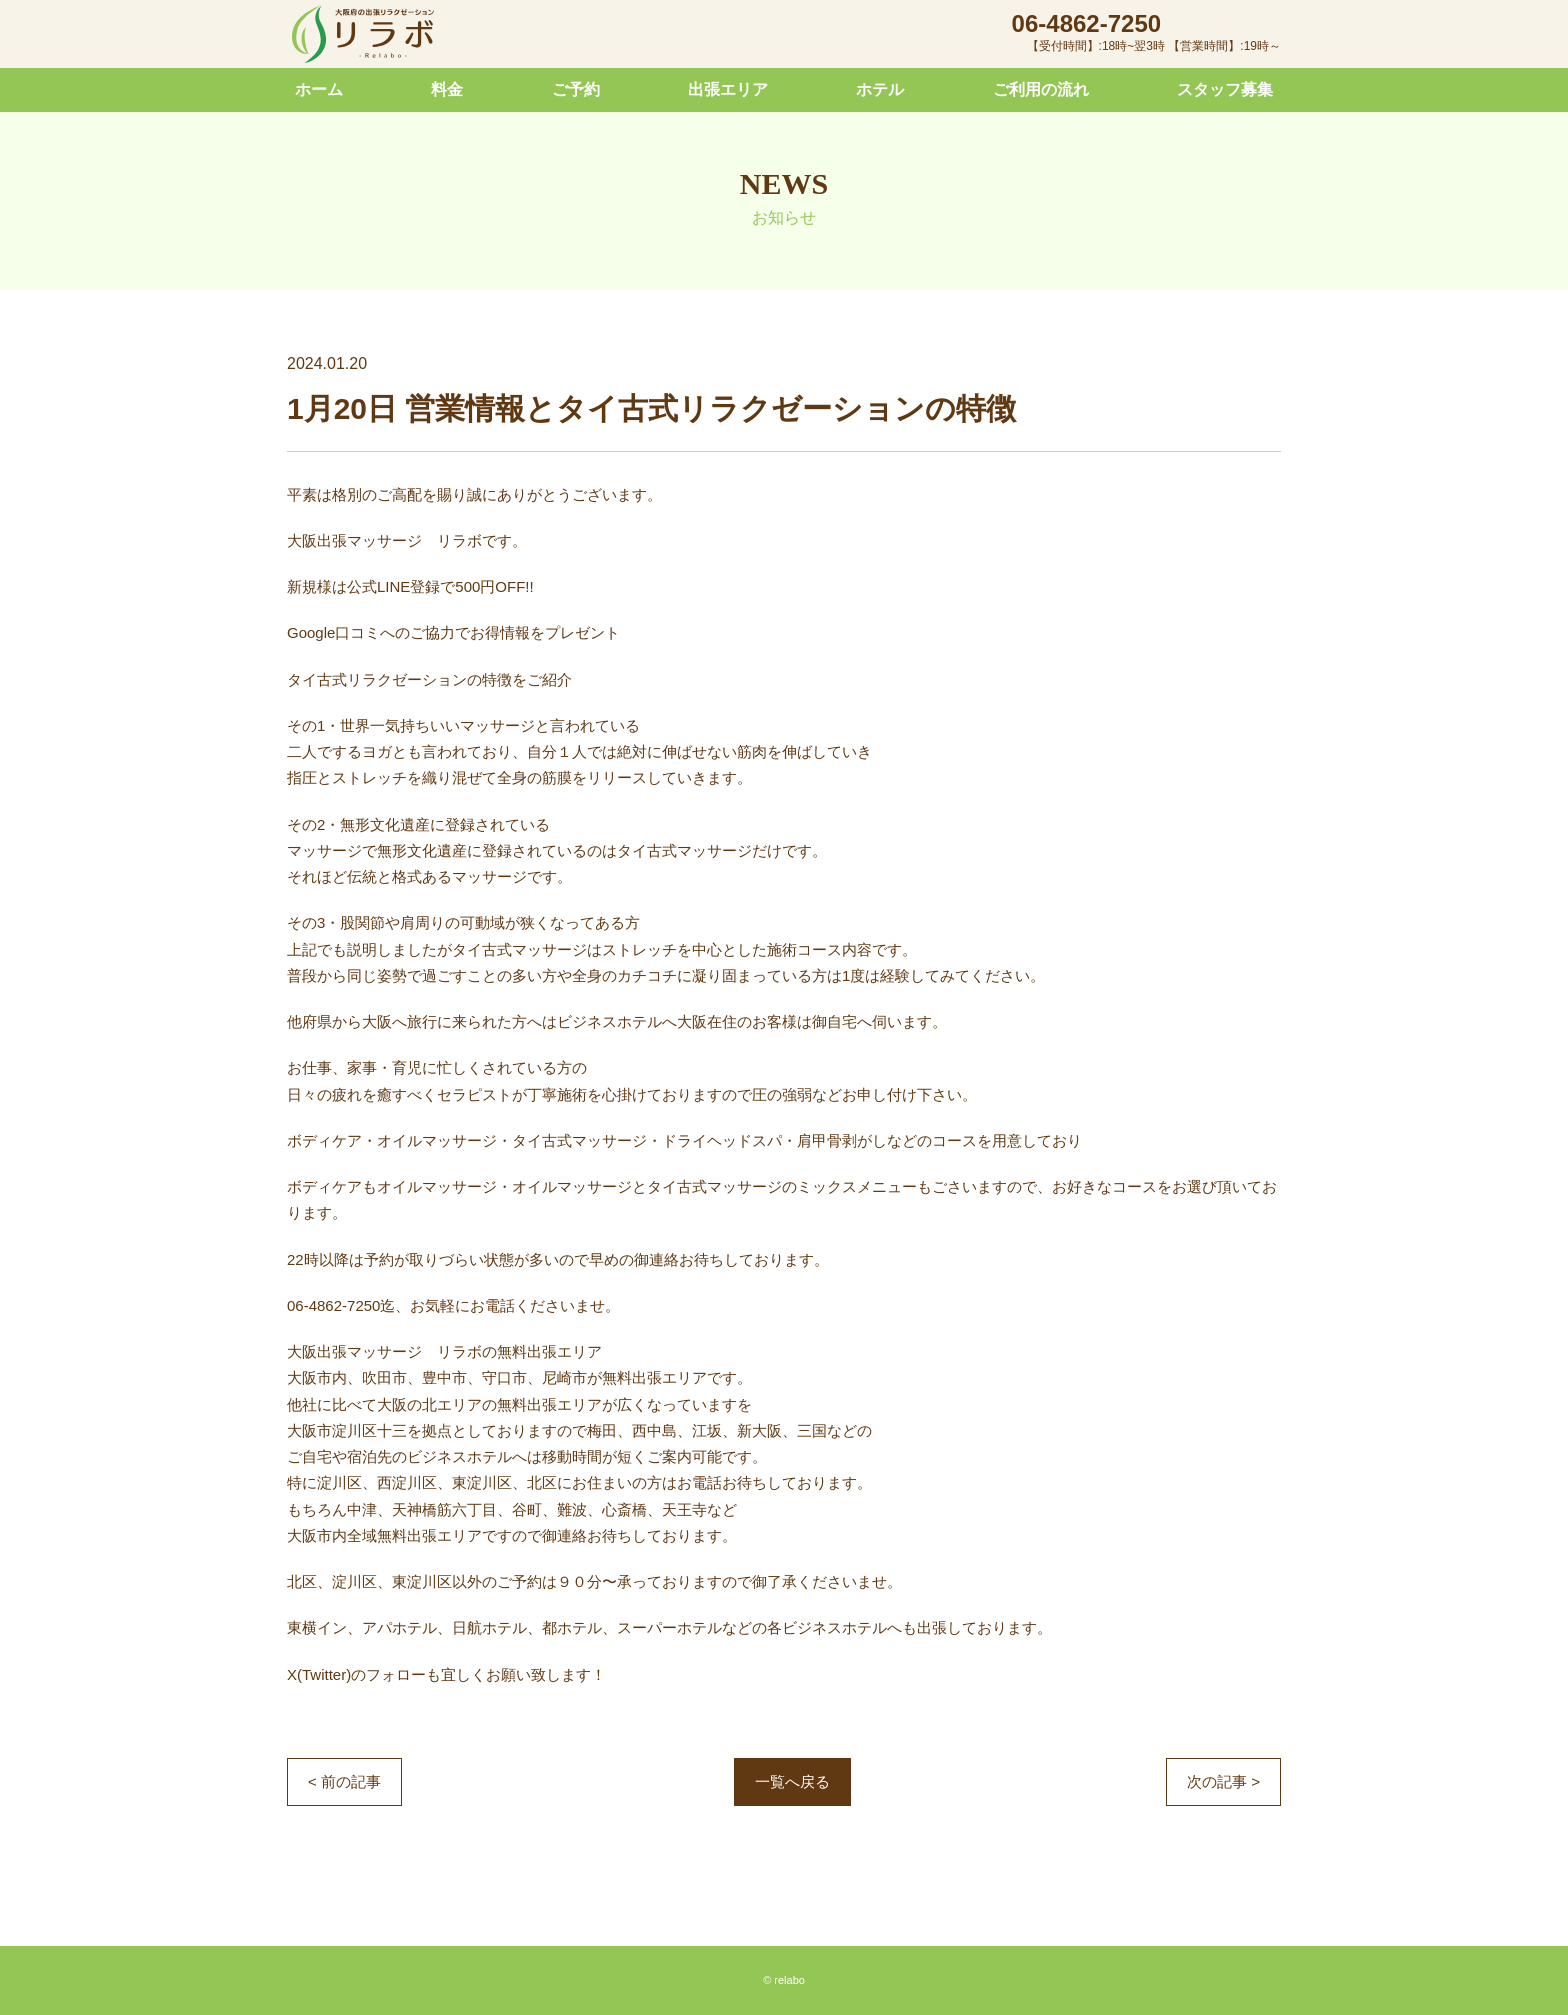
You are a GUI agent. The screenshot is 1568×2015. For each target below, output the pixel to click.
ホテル (880, 89)
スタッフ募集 (1225, 89)
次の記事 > (1223, 1781)
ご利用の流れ (1041, 89)
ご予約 (576, 89)
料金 (447, 89)
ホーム (319, 89)
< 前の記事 (344, 1781)
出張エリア (728, 89)
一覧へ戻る (792, 1781)
